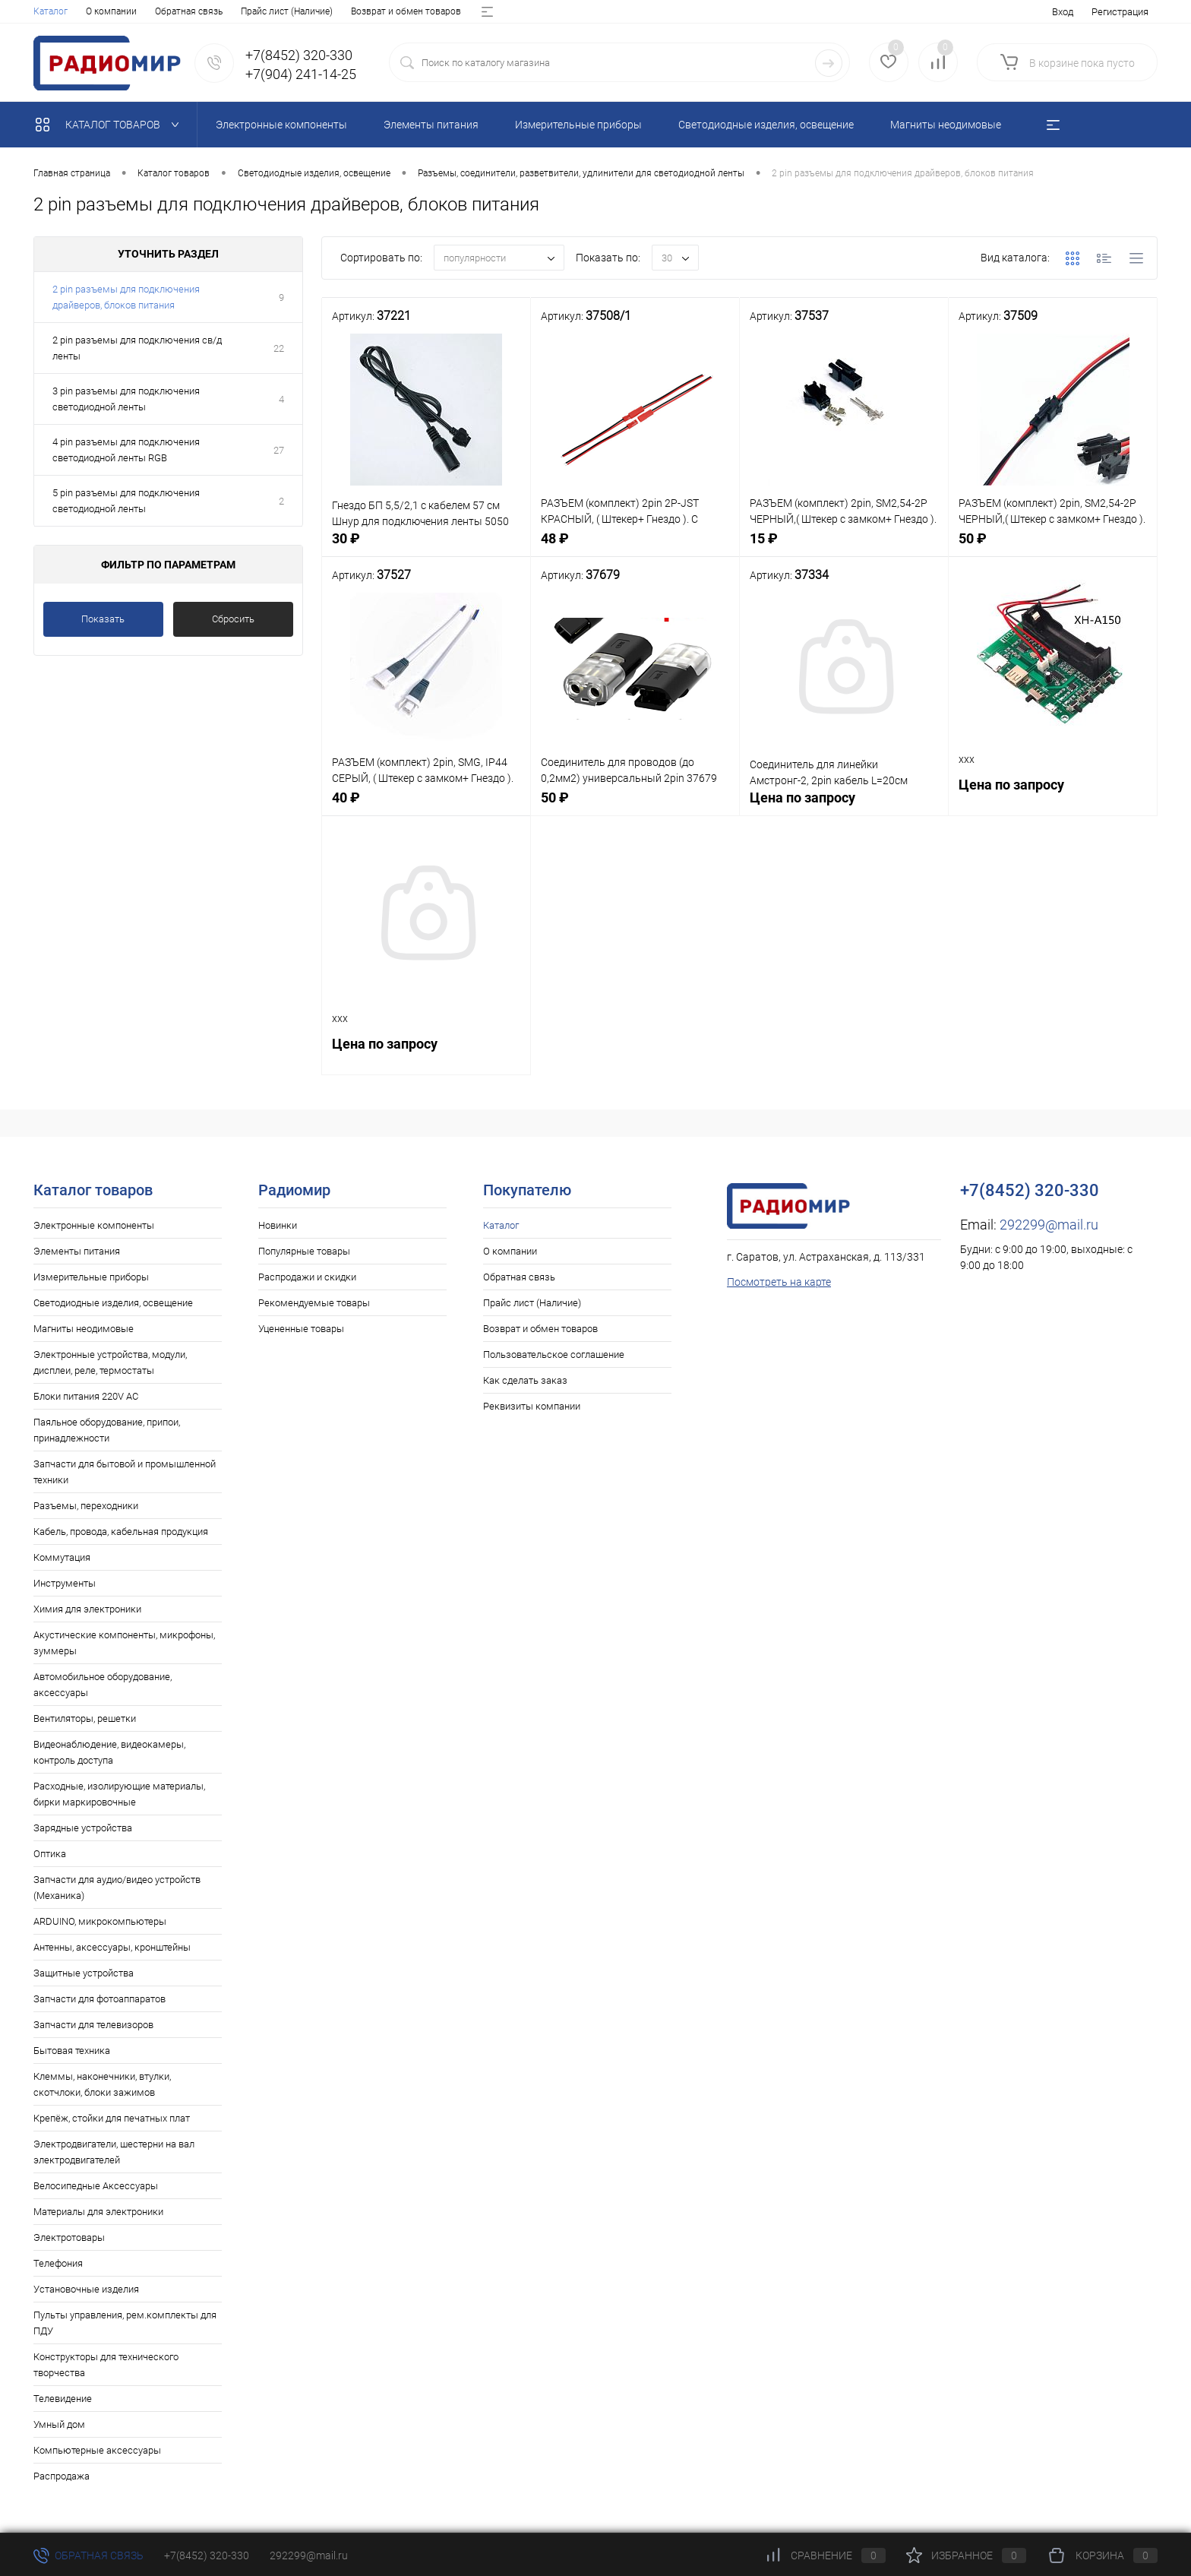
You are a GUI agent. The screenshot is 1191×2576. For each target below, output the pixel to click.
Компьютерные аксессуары (97, 2450)
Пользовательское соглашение (553, 1354)
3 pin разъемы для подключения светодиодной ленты (126, 399)
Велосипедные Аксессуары (95, 2185)
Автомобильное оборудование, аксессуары (102, 1684)
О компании (111, 11)
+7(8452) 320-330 (206, 2555)
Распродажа (61, 2476)
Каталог (50, 11)
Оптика (49, 1853)
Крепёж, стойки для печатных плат (111, 2118)
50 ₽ (1053, 546)
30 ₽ (426, 546)
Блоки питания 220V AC (85, 1396)
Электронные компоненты (93, 1225)
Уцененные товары (301, 1328)
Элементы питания (76, 1251)
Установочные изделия (86, 2289)
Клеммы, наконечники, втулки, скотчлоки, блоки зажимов (102, 2084)
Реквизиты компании (531, 1406)
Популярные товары (304, 1251)
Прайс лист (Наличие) (287, 11)
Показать (103, 619)
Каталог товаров (110, 124)
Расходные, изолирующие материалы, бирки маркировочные (119, 1794)
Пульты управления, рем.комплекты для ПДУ (124, 2323)
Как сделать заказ (525, 1380)
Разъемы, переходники (85, 1505)
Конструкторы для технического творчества (105, 2364)
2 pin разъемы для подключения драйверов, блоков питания (126, 297)
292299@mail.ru (1049, 1225)
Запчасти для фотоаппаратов (99, 1999)
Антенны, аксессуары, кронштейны (112, 1947)
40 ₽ (426, 806)
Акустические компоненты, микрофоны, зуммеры (124, 1643)
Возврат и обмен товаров (406, 11)
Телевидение (62, 2398)
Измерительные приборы (91, 1277)
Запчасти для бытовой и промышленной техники (124, 1472)
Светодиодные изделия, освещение (113, 1303)
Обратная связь (189, 11)
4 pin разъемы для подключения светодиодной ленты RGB (126, 450)
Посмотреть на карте (779, 1282)
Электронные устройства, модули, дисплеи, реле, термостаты (110, 1362)
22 (278, 348)
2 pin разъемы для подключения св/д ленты (137, 348)
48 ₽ (635, 546)
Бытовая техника (71, 2050)
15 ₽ (844, 546)
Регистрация (1119, 11)
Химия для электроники (87, 1609)
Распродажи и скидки (307, 1277)
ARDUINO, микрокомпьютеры (99, 1921)
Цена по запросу (844, 806)
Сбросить (233, 619)
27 (278, 450)
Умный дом (59, 2424)
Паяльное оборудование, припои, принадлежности (106, 1430)
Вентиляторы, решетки (84, 1718)
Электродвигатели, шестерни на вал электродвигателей (113, 2152)
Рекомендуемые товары (314, 1303)
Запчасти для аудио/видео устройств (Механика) (117, 1887)
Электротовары (69, 2237)
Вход (1062, 11)
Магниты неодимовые (83, 1328)
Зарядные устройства (82, 1828)
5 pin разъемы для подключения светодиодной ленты (126, 500)
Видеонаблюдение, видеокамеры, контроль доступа (109, 1752)
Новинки (277, 1225)
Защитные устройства (83, 1973)
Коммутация (61, 1557)
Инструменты (64, 1583)
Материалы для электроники (98, 2211)
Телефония (58, 2263)
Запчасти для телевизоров (93, 2024)
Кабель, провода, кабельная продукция (120, 1531)
